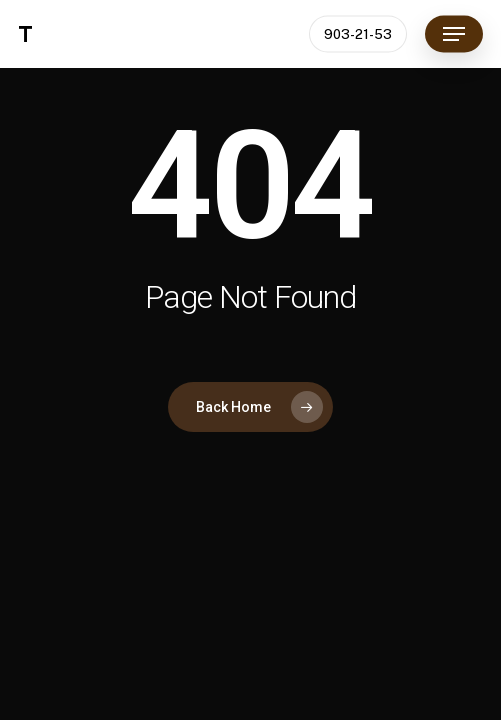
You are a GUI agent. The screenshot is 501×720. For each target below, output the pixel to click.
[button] (454, 34)
